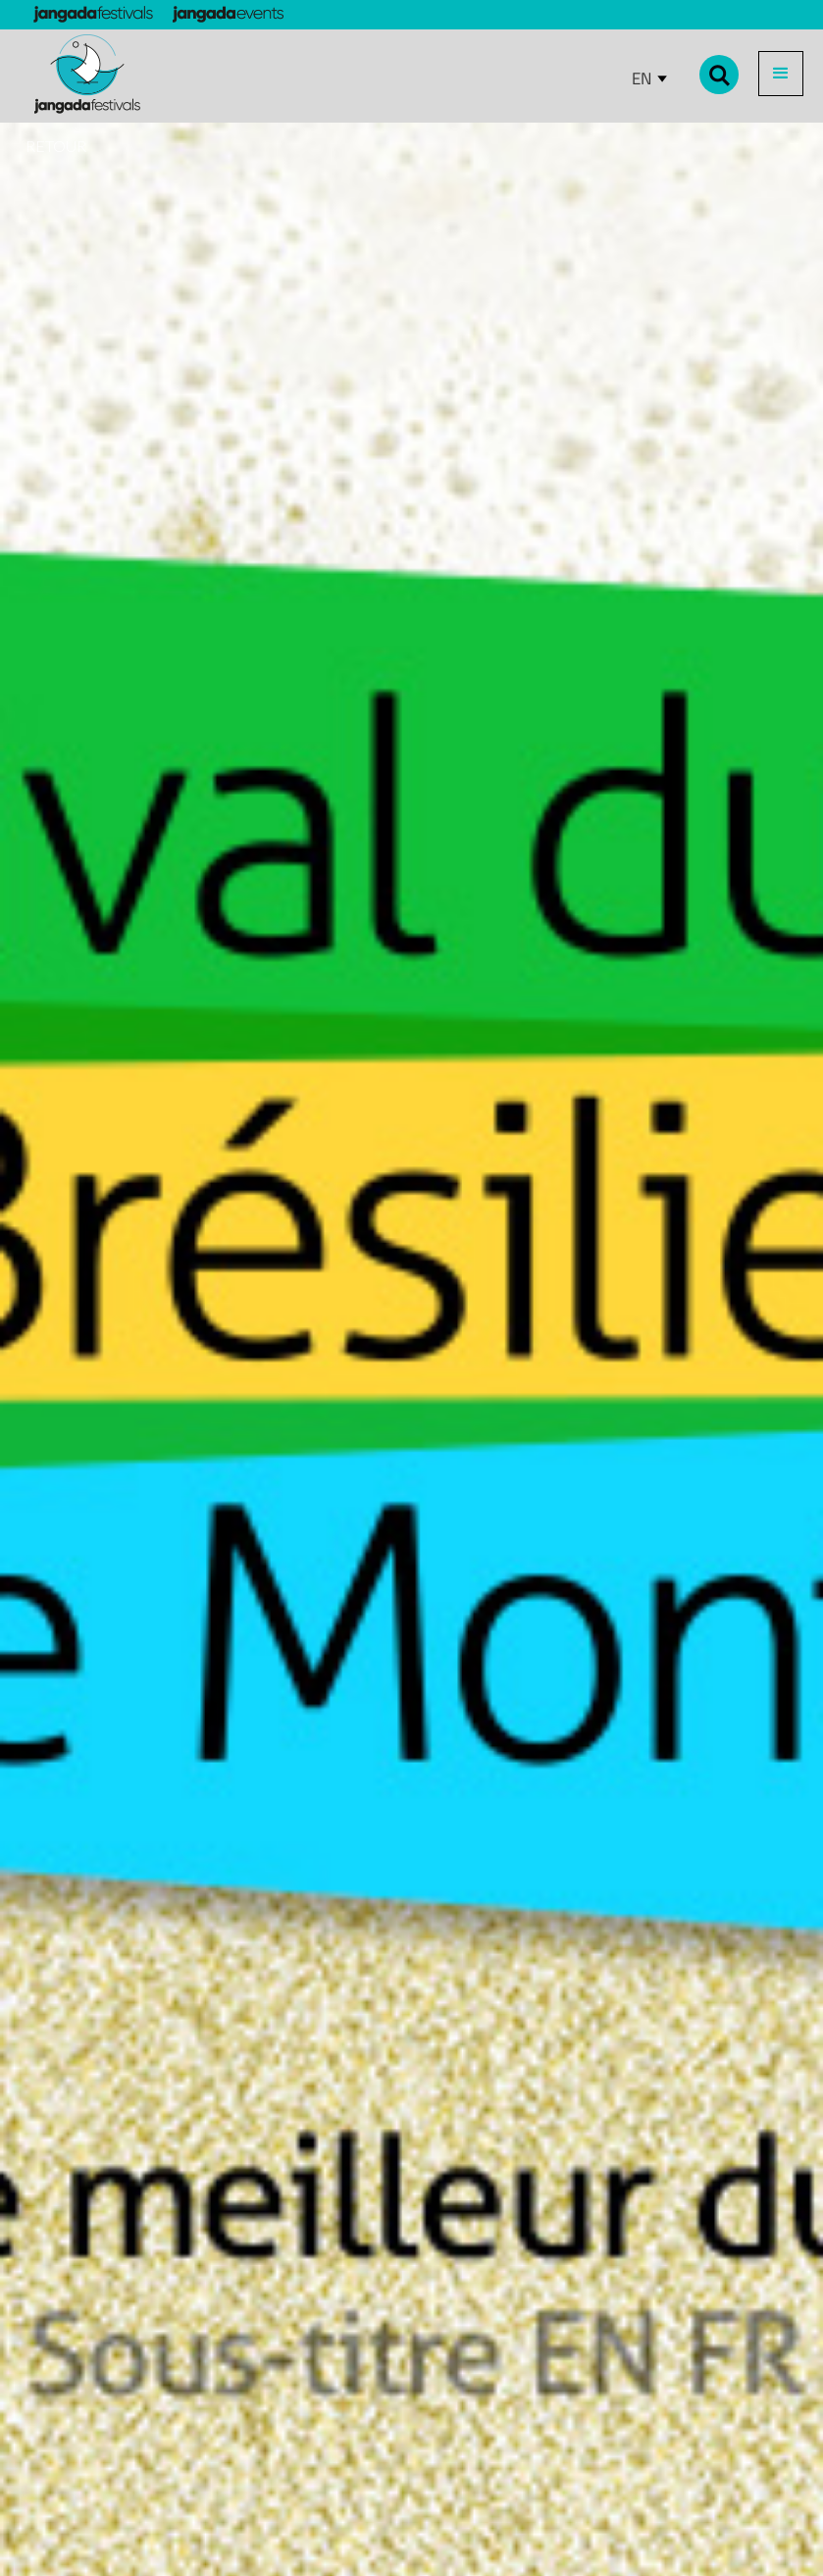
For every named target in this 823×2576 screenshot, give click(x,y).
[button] (780, 73)
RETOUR (56, 145)
